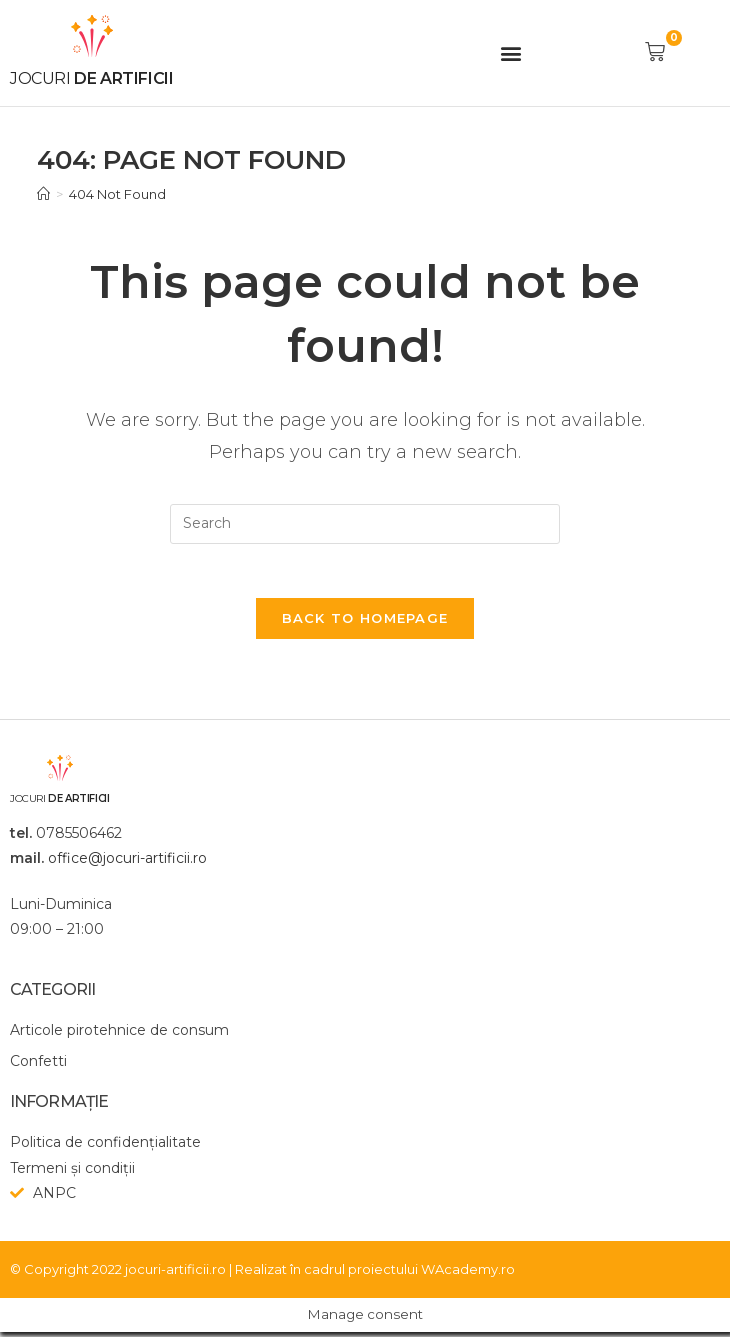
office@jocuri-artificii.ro (127, 864)
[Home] (43, 194)
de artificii (91, 78)
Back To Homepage (365, 624)
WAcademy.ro (468, 1274)
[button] (511, 52)
